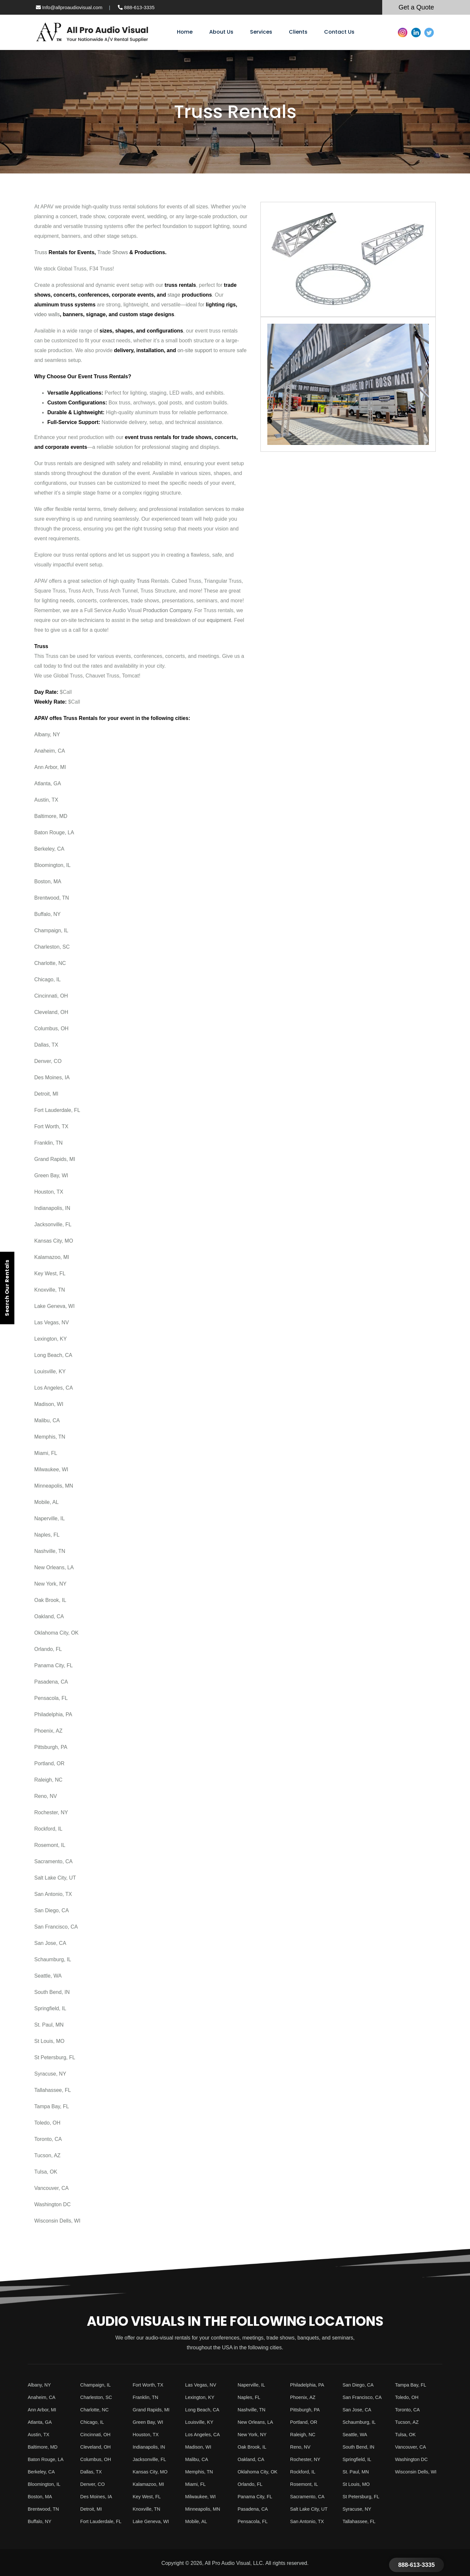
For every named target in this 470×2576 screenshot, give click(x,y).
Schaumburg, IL (52, 1959)
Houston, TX (48, 1192)
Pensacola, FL (51, 1698)
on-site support (195, 350)
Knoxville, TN (49, 1290)
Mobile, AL (46, 1502)
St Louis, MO (49, 2041)
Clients (298, 32)
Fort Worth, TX (51, 1126)
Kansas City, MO (53, 1241)
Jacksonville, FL (52, 1224)
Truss (40, 252)
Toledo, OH (47, 2123)
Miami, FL (45, 1453)
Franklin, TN (48, 1143)
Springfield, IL (50, 2008)
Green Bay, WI (51, 1175)
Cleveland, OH (51, 1012)
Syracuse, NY (50, 2074)
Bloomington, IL (52, 865)
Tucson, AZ (47, 2155)
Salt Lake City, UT (55, 1878)
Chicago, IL (47, 979)
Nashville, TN (49, 1551)
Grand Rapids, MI (54, 1159)
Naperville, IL (49, 1518)
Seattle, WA (48, 1976)
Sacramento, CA (53, 1861)
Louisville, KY (50, 1371)
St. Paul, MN (49, 2025)
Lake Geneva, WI (54, 1306)
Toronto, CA (48, 2139)
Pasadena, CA (51, 1682)
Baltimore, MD (50, 816)
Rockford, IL (48, 1829)
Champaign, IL (51, 930)
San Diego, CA (51, 1910)
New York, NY (50, 1584)
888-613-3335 (136, 7)
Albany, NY (47, 734)
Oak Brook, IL (50, 1600)
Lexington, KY (50, 1339)
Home (185, 32)
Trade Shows (112, 252)
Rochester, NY (51, 1812)
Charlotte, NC (50, 963)
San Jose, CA (50, 1943)
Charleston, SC (52, 947)
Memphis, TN (49, 1437)
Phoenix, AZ (48, 1731)
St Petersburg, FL (54, 2057)
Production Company (167, 610)
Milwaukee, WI (51, 1469)
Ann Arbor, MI (50, 767)
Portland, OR (49, 1763)
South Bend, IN (52, 1992)
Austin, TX (46, 800)
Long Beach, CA (53, 1355)
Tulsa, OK (45, 2172)
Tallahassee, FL (52, 2090)
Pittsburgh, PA (50, 1747)
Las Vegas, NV (51, 1322)
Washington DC (52, 2204)
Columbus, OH (51, 1028)
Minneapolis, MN (53, 1486)
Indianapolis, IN (52, 1208)
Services (261, 32)
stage (173, 295)
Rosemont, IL (49, 1845)
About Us (221, 32)
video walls (47, 314)
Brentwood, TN (51, 898)
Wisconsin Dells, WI (57, 2221)
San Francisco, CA (56, 1927)
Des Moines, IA (52, 1077)
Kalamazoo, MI (51, 1257)
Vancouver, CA (51, 2188)
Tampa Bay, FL (51, 2106)
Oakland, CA (49, 1616)
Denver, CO (48, 1061)
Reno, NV (45, 1796)
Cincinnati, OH (51, 996)
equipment (219, 620)
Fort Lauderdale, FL (57, 1110)
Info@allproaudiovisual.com (69, 7)
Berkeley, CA (49, 849)
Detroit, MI (46, 1094)
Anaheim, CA (49, 751)
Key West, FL (50, 1273)
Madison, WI (48, 1404)
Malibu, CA (47, 1420)
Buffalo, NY (47, 914)
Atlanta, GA (47, 783)
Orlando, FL (48, 1649)
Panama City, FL (53, 1665)
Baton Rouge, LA (54, 832)
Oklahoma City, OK (56, 1633)
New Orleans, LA (54, 1567)
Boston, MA (47, 881)
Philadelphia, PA (53, 1714)
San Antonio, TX (53, 1894)
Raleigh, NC (48, 1780)
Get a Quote (416, 7)
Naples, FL (46, 1535)
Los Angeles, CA (53, 1388)
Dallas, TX (46, 1045)
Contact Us (339, 32)
